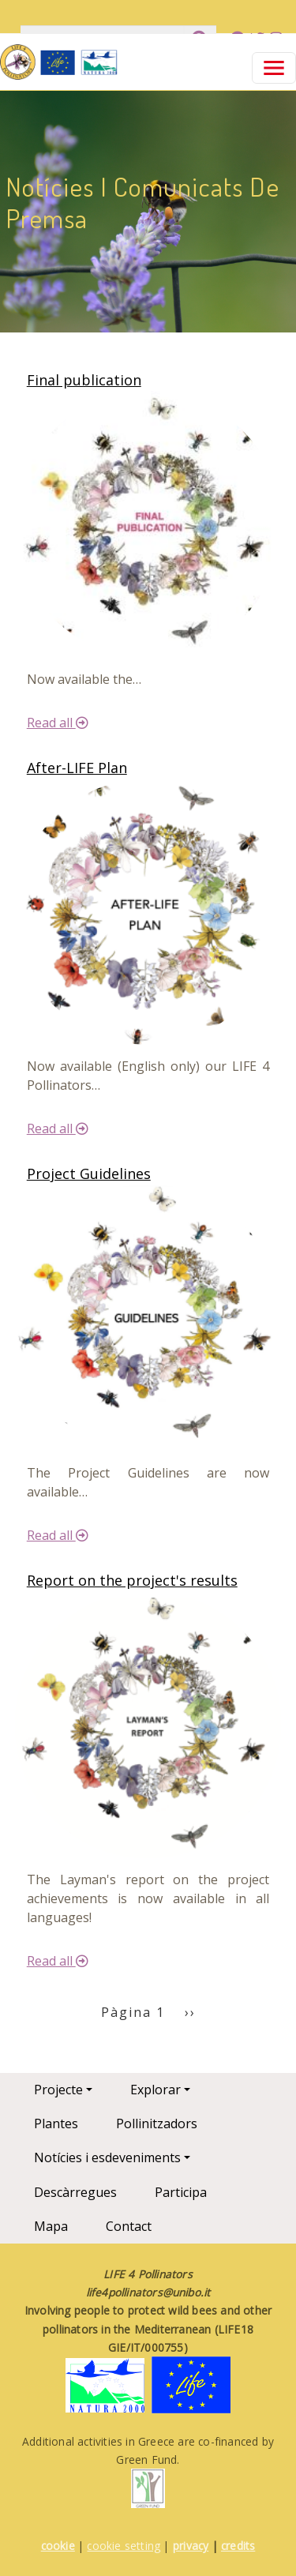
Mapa (51, 2226)
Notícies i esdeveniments (107, 2157)
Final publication (84, 379)
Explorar (155, 2089)
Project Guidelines (89, 1173)
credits (238, 2545)
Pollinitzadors (156, 2123)
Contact (129, 2226)
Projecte (58, 2089)
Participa (181, 2192)
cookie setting (123, 2545)
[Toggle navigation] (274, 68)
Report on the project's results (132, 1580)
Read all (57, 722)
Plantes (56, 2123)
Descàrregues (75, 2192)
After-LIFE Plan (77, 767)
